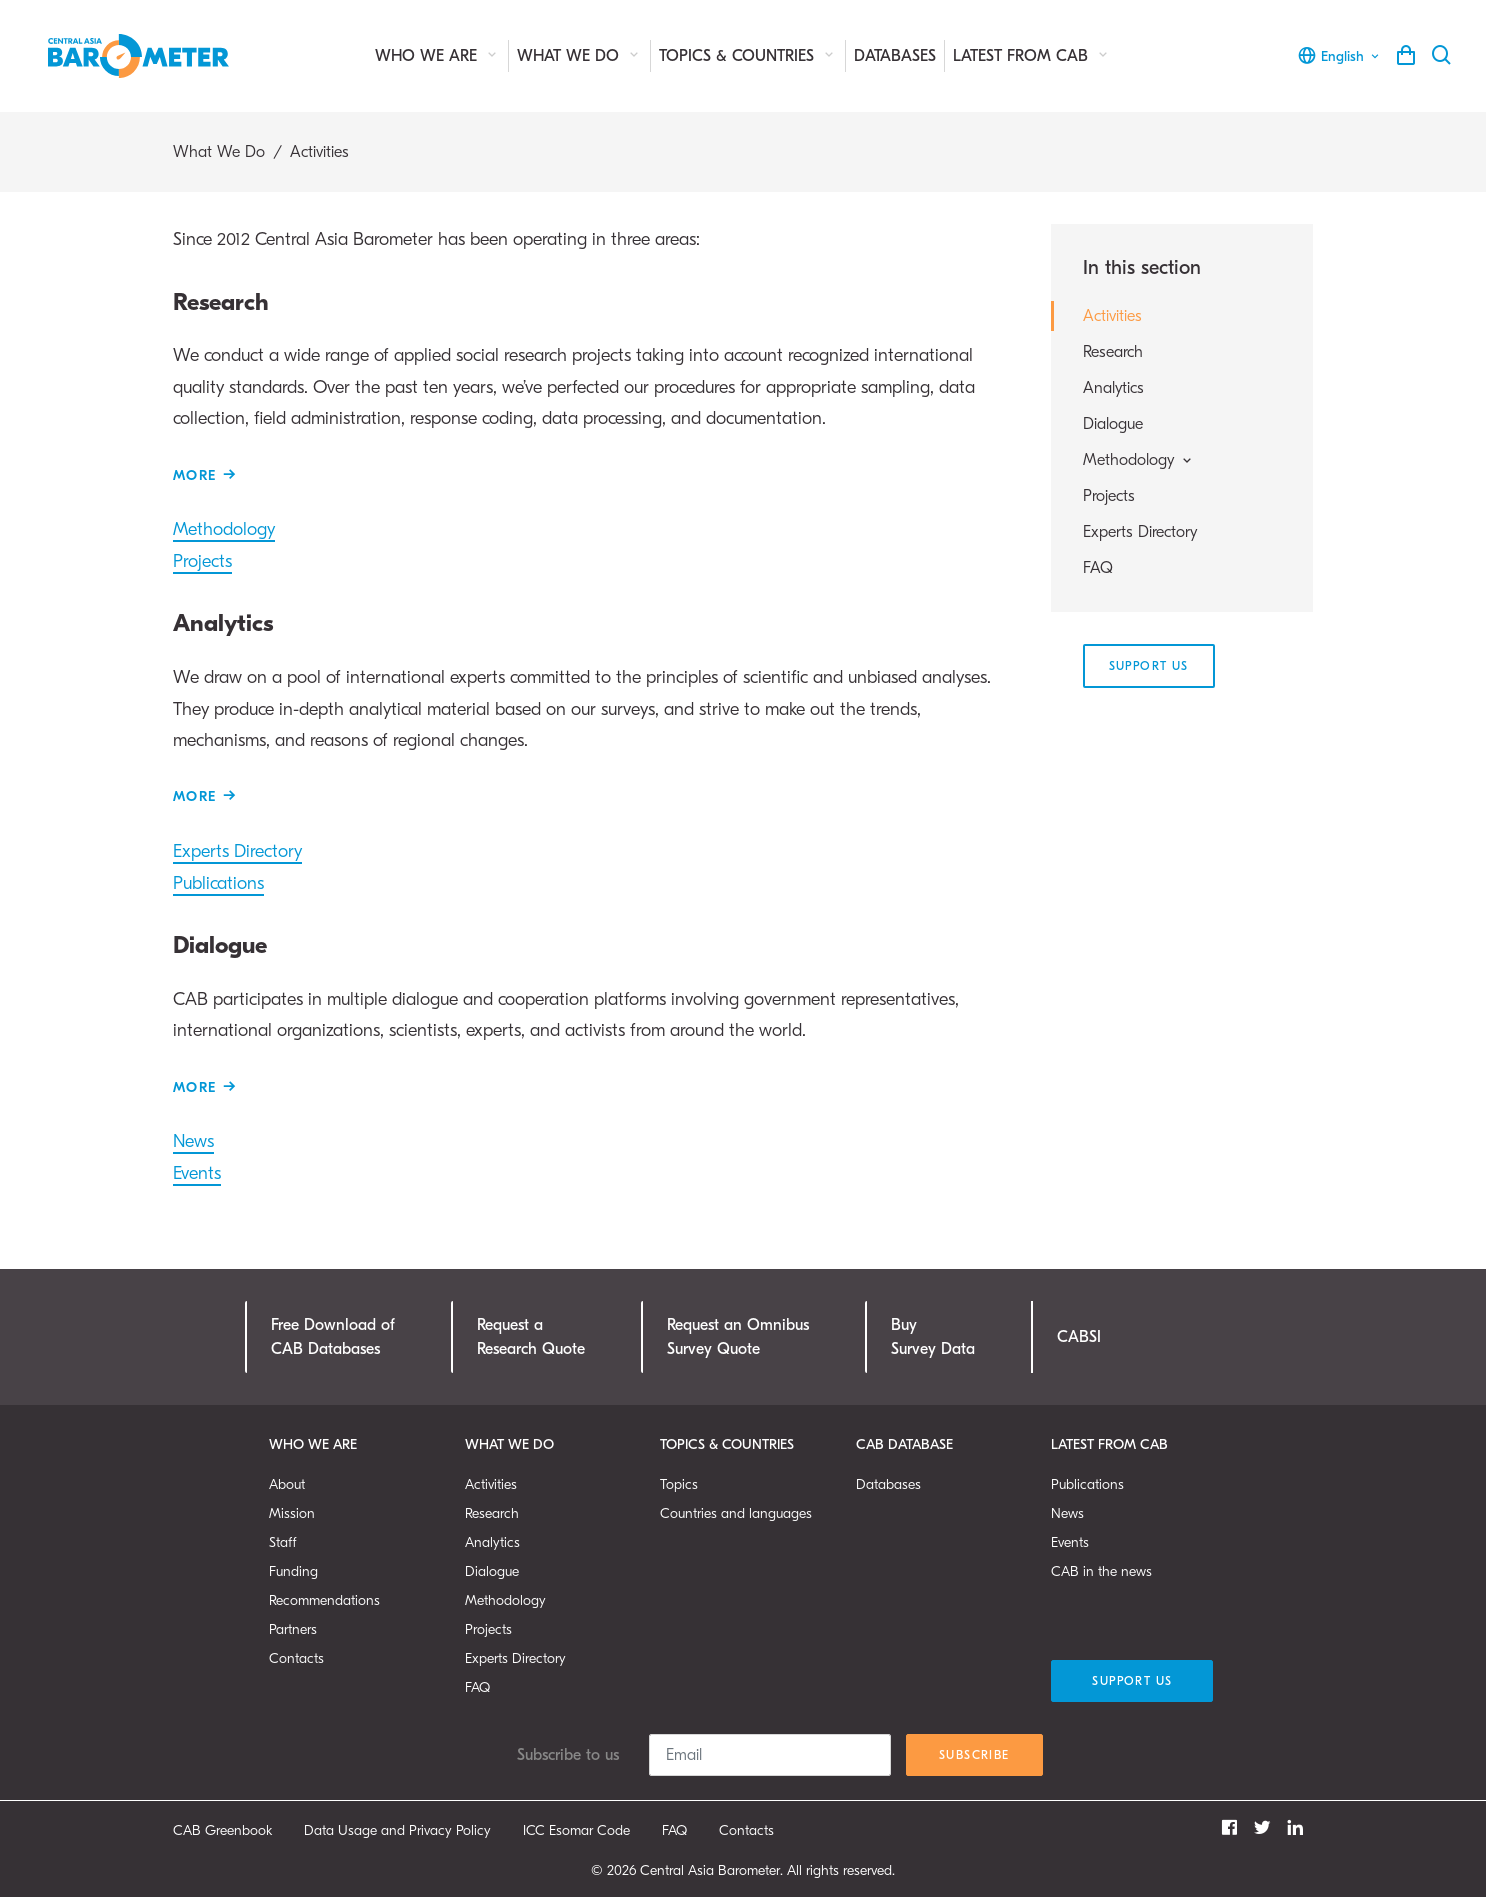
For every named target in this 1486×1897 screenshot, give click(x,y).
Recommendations (324, 1600)
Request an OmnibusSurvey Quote (738, 1337)
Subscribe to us (568, 1755)
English (1339, 56)
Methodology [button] (1139, 460)
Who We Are (437, 55)
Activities (1112, 316)
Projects (202, 561)
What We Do (579, 55)
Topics (679, 1484)
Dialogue (1113, 424)
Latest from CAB (1032, 55)
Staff (283, 1542)
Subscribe (974, 1755)
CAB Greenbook (222, 1830)
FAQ (1098, 568)
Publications (218, 883)
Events (197, 1173)
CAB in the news (1101, 1571)
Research (1113, 352)
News (193, 1141)
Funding (293, 1571)
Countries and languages (736, 1513)
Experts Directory (237, 851)
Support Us (1149, 666)
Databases (895, 56)
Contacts (296, 1658)
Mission (292, 1513)
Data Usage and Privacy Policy (397, 1830)
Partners (293, 1629)
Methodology (224, 529)
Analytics (1113, 388)
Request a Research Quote (531, 1337)
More (195, 475)
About (287, 1484)
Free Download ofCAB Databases (333, 1337)
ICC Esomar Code (576, 1830)
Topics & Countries (748, 55)
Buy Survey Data (933, 1337)
